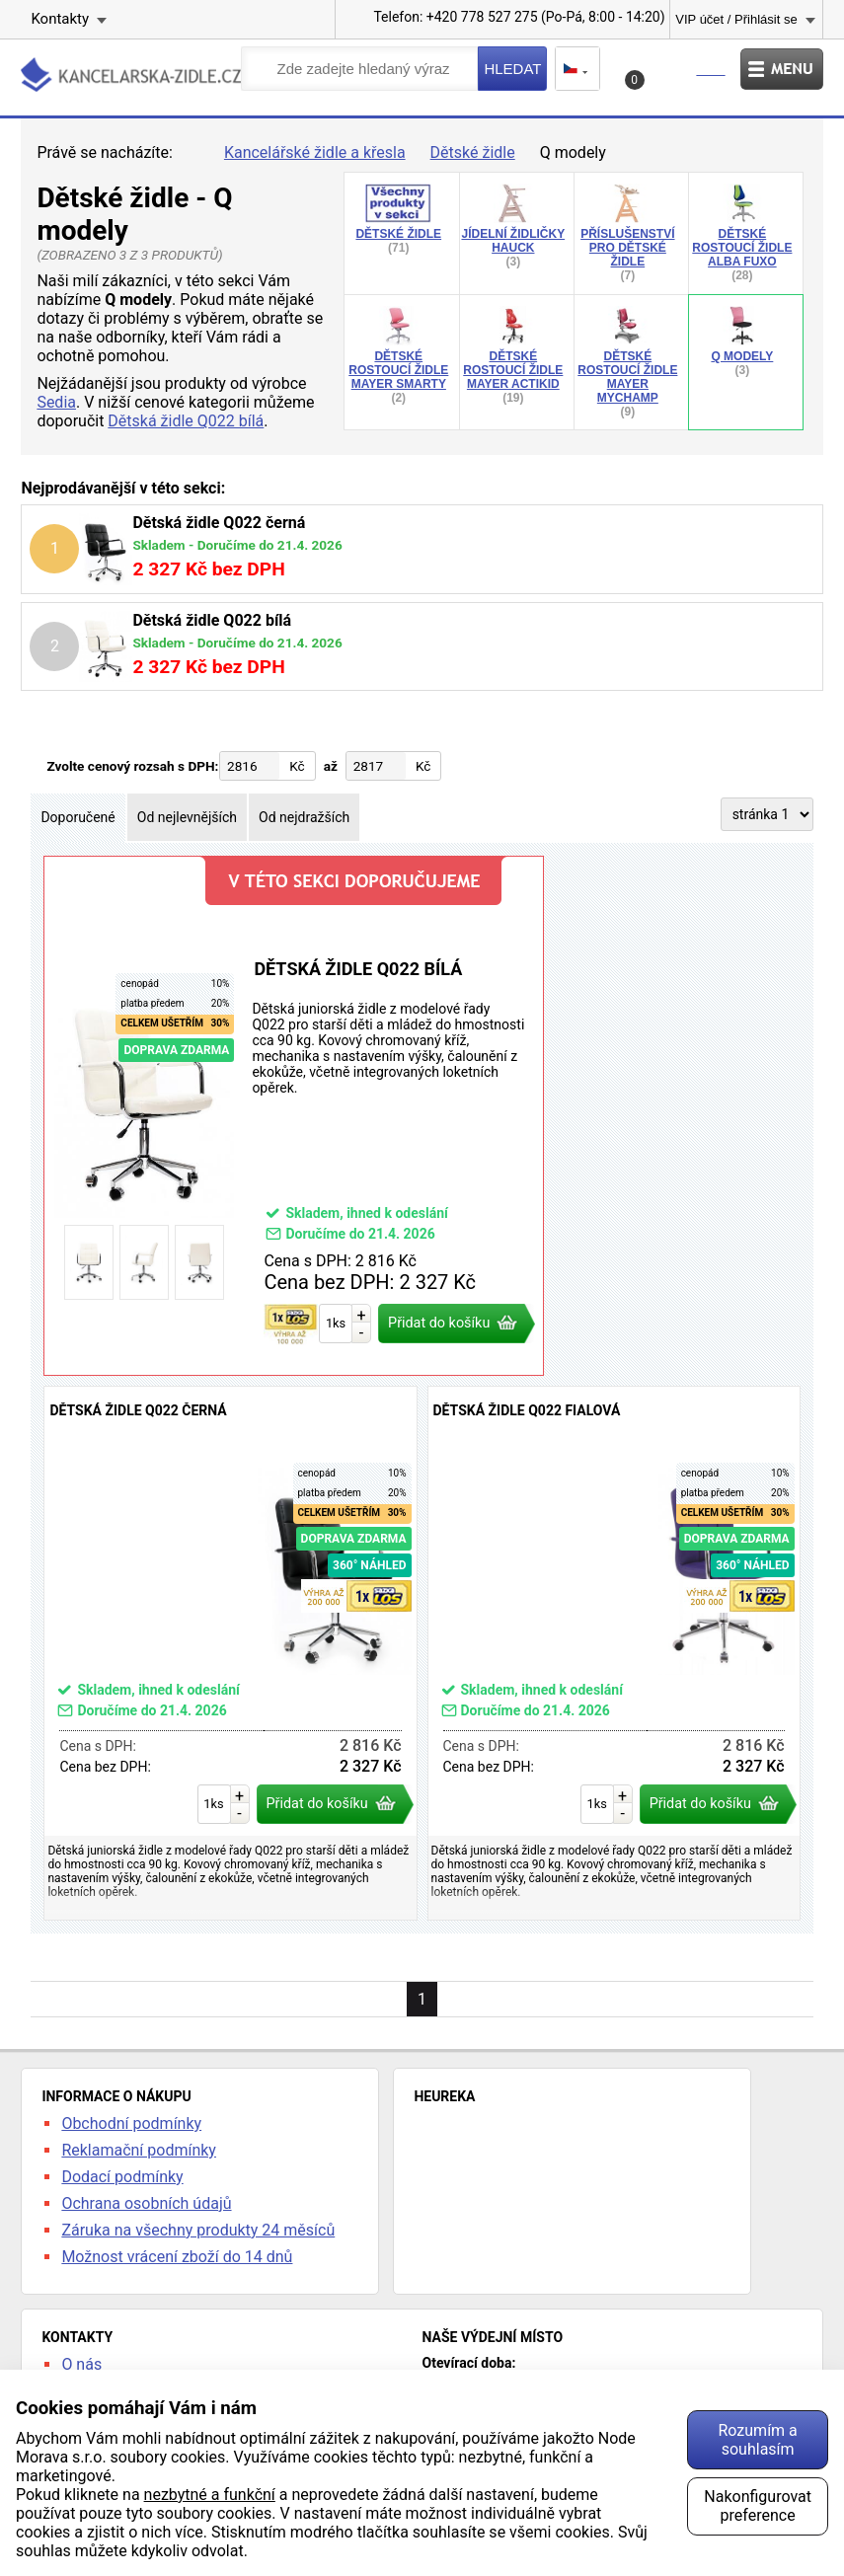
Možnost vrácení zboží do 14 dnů (176, 2256)
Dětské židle (472, 152)
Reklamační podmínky (138, 2150)
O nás (81, 2364)
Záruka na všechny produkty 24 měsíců (198, 2230)
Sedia (56, 402)
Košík (678, 75)
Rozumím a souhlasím (757, 2440)
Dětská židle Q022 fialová (614, 1653)
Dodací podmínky (122, 2176)
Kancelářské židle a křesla (315, 152)
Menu (781, 69)
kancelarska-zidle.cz (131, 75)
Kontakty (60, 19)
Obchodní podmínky (131, 2123)
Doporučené (77, 817)
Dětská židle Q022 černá (230, 1653)
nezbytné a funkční (209, 2494)
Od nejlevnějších (187, 817)
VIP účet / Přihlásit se (736, 19)
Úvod (191, 153)
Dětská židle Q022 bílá (186, 421)
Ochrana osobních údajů (146, 2203)
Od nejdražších (304, 817)
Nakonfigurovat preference (757, 2506)
